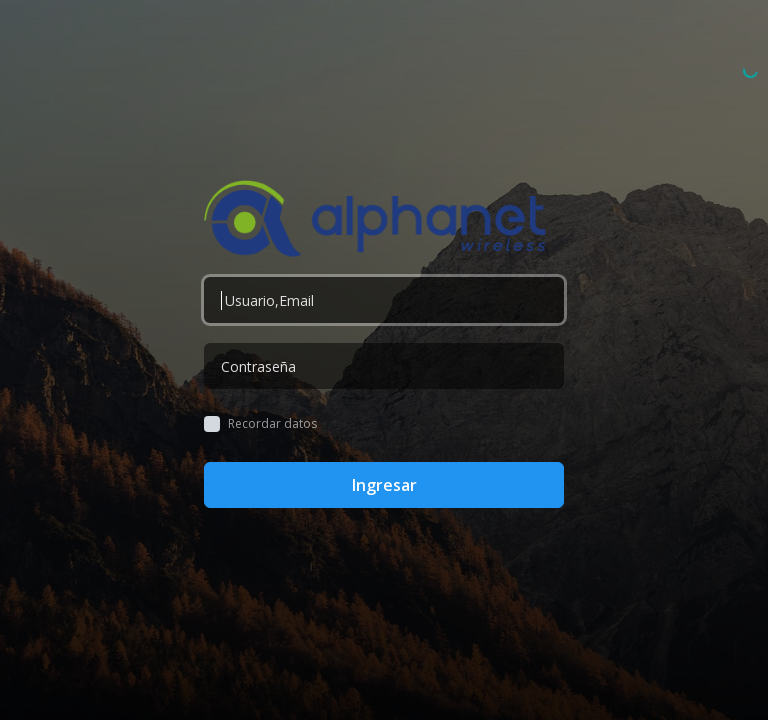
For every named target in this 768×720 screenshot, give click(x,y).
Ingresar (384, 485)
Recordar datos (272, 424)
